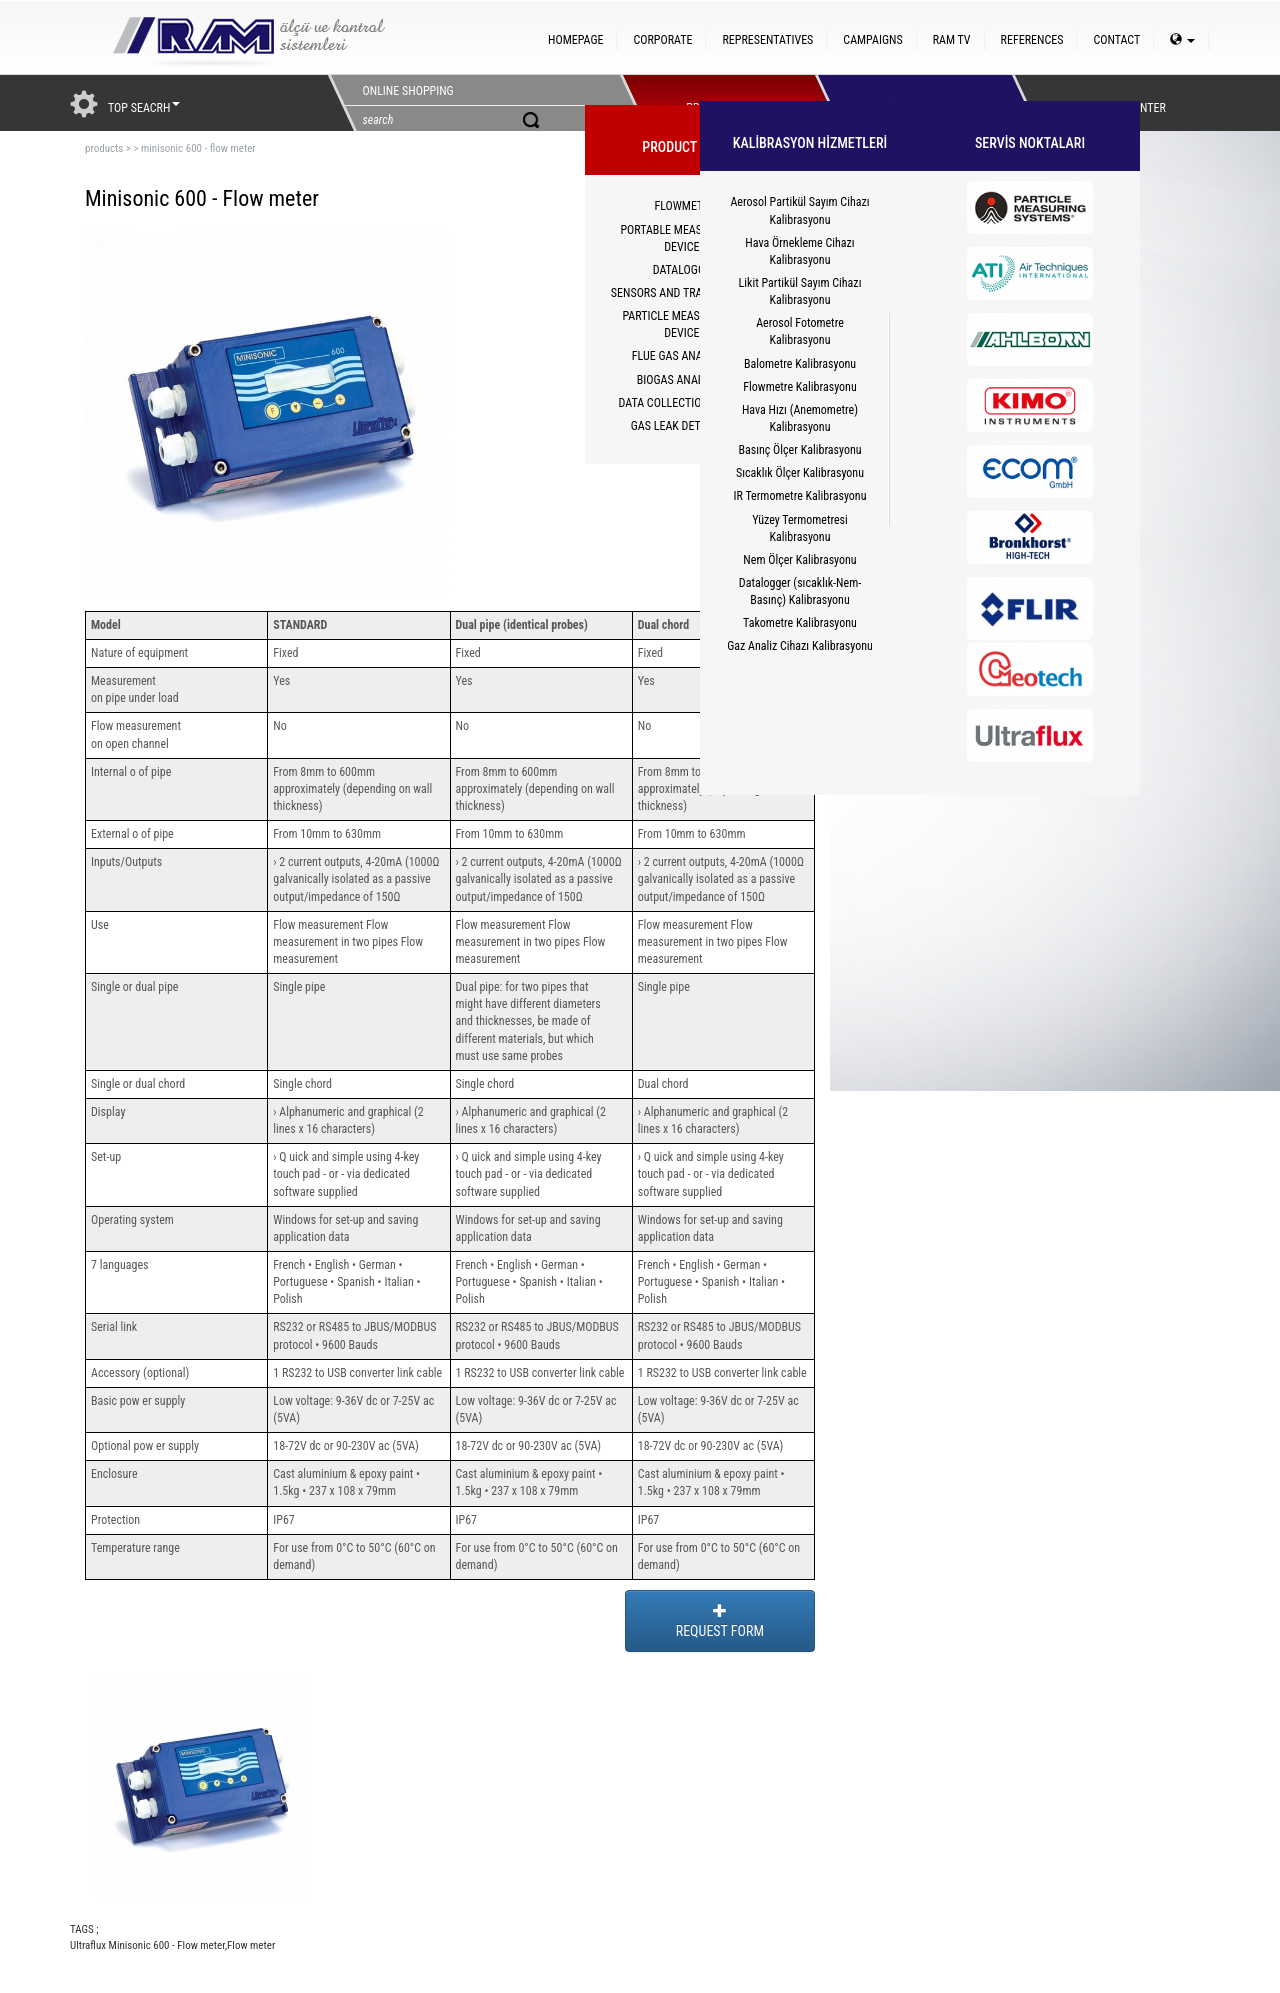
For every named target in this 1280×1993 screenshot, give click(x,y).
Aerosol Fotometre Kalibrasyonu (800, 331)
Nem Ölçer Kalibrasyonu (799, 560)
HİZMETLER (908, 103)
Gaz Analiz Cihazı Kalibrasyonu (800, 646)
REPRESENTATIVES (767, 40)
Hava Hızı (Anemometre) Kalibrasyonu (800, 418)
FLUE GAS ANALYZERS (685, 356)
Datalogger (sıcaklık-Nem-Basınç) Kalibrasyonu (800, 591)
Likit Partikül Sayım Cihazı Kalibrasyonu (800, 291)
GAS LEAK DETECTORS (685, 426)
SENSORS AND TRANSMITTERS (685, 293)
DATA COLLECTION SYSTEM (685, 403)
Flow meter (251, 1945)
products (104, 148)
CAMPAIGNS (872, 40)
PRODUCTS (712, 103)
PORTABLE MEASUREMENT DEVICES (684, 238)
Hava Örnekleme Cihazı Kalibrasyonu (799, 251)
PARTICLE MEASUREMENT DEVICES (685, 324)
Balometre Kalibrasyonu (800, 364)
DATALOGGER (685, 270)
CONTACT (1116, 40)
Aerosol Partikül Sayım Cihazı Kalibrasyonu (799, 210)
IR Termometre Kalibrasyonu (800, 496)
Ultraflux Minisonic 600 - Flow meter (147, 1945)
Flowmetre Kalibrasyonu (799, 387)
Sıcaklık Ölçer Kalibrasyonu (800, 473)
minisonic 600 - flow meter (198, 148)
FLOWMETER (684, 206)
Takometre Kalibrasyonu (800, 623)
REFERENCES (1032, 40)
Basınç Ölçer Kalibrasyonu (799, 450)
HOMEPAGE (575, 40)
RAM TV (952, 40)
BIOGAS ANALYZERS (685, 380)
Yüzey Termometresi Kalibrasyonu (800, 528)
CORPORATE (662, 40)
